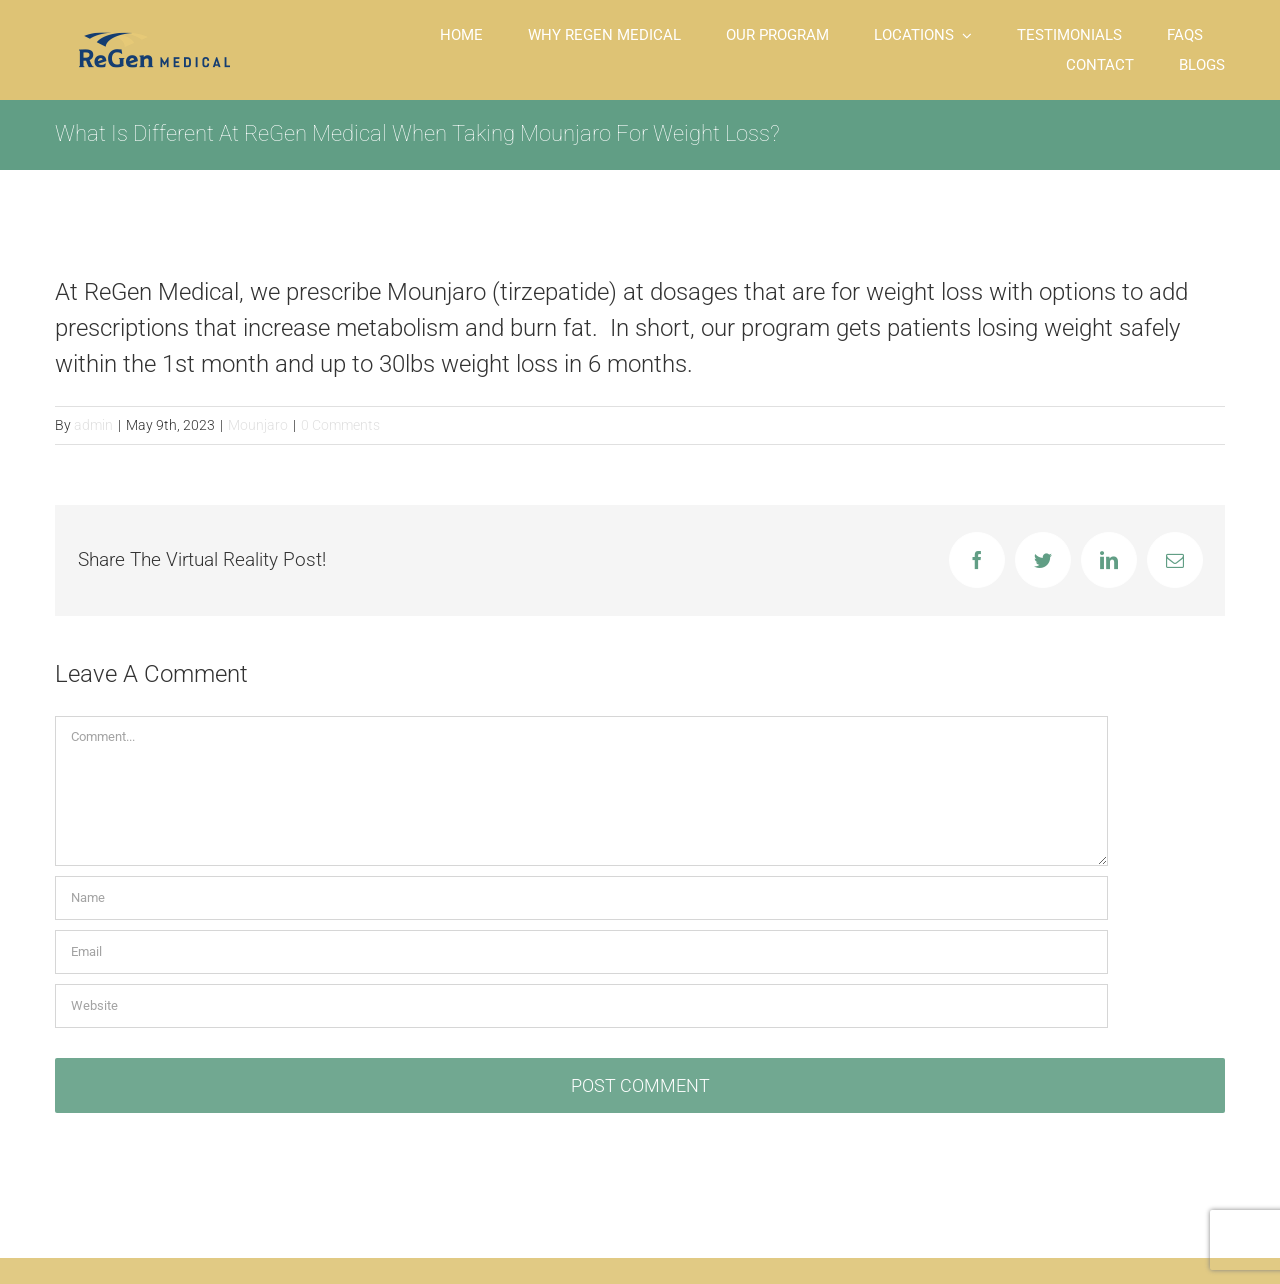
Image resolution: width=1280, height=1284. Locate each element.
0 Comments (340, 425)
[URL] (581, 1006)
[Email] (581, 952)
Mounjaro (258, 425)
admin (93, 425)
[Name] (581, 898)
